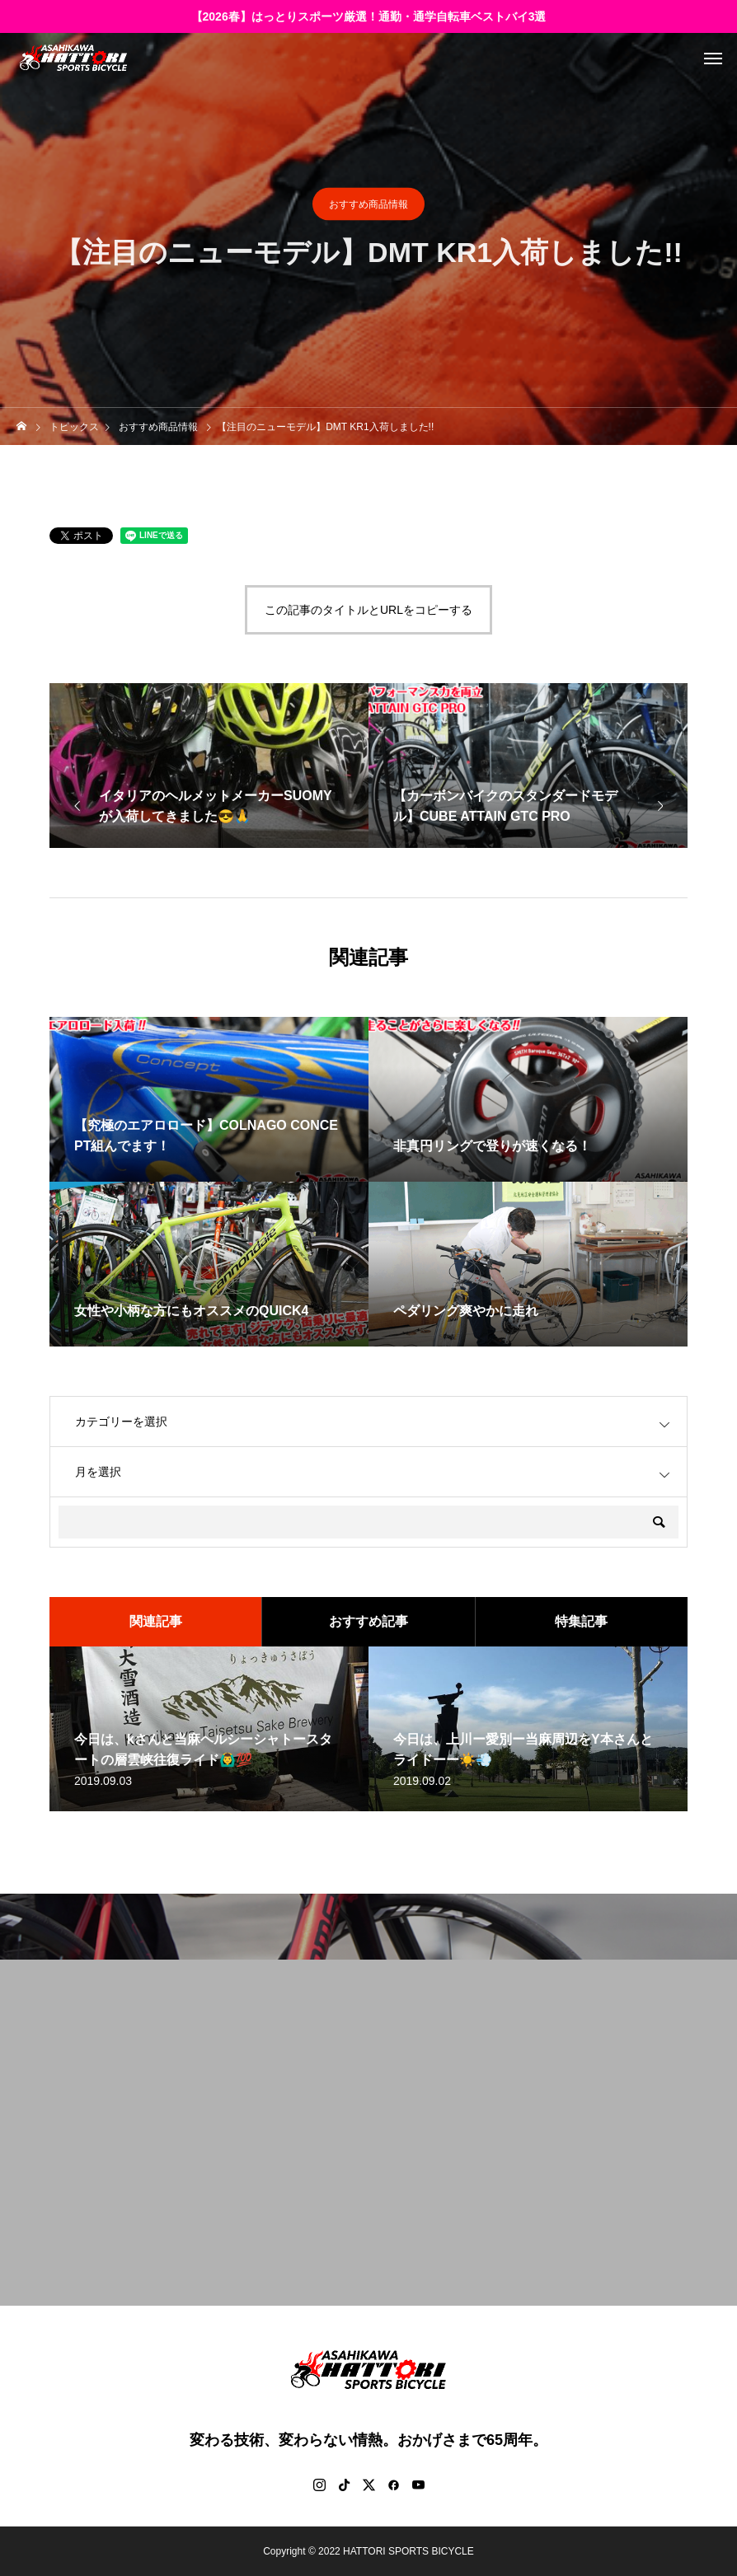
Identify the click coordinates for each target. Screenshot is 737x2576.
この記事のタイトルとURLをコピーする (368, 609)
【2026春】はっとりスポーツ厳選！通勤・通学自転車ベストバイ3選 (369, 16)
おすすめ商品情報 (368, 204)
